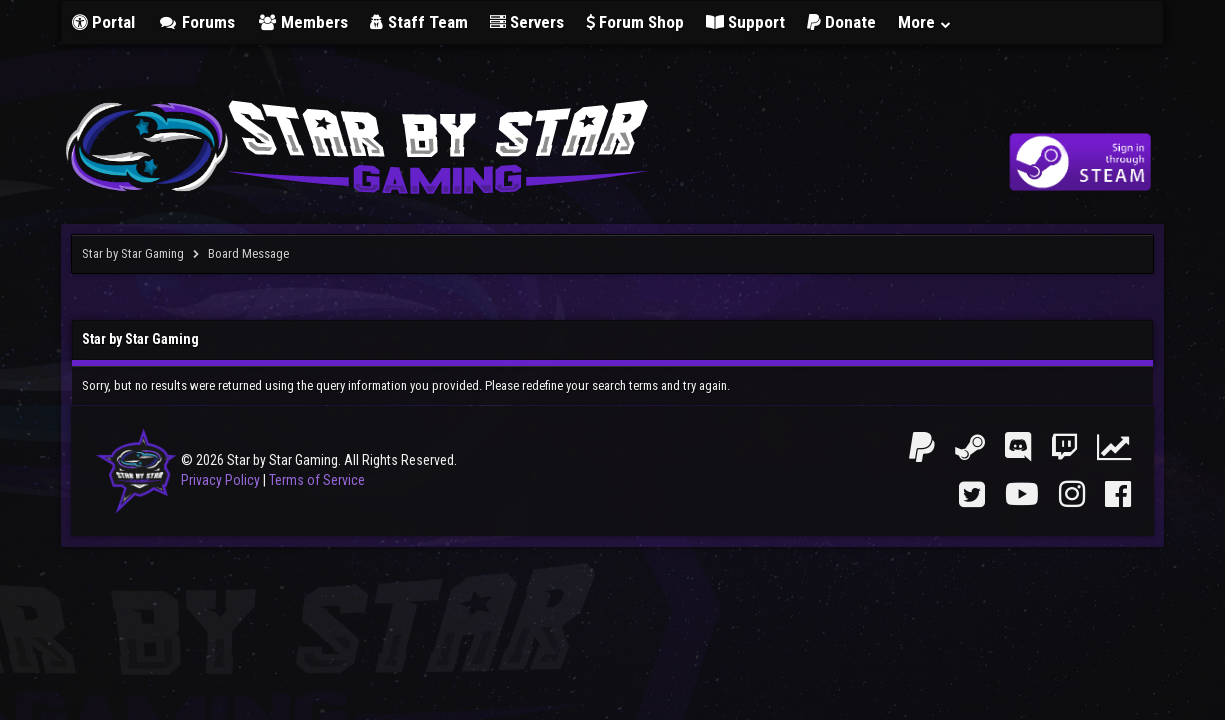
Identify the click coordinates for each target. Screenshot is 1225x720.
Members (303, 22)
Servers (527, 22)
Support (745, 22)
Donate (841, 22)
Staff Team (419, 22)
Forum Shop (635, 22)
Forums (196, 22)
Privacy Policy (220, 480)
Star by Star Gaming (133, 253)
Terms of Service (317, 480)
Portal (103, 22)
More (925, 22)
